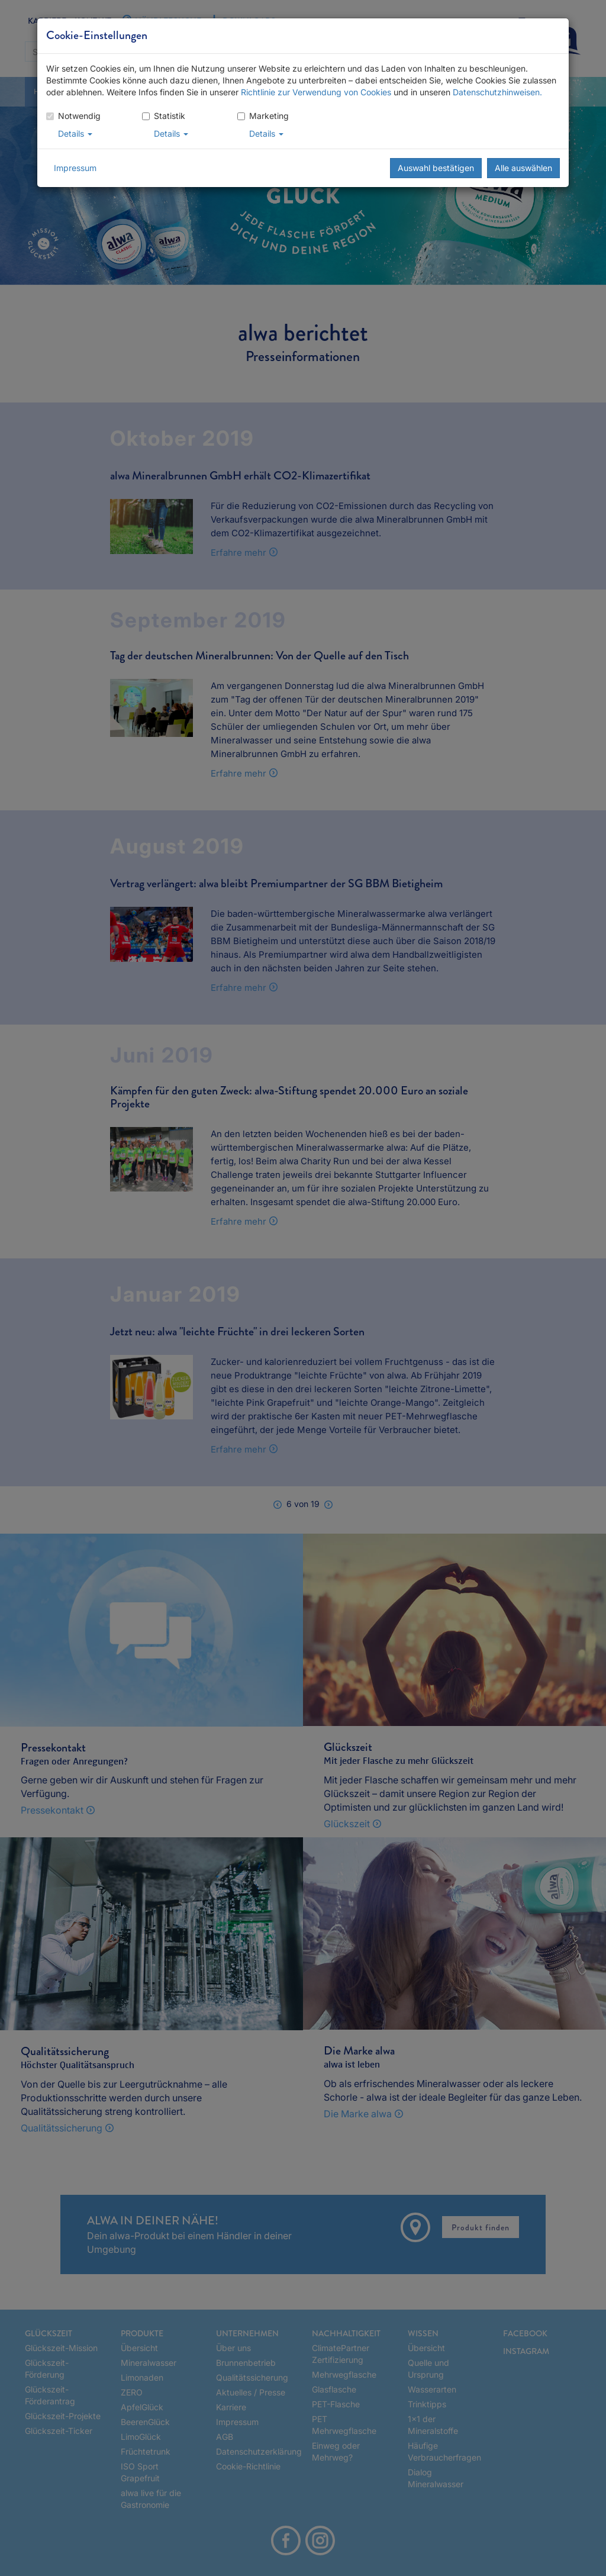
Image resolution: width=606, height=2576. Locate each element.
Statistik (163, 116)
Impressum (75, 168)
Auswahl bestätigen (436, 168)
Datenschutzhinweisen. (497, 92)
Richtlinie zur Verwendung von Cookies (316, 92)
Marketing (263, 116)
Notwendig (73, 116)
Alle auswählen (523, 168)
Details (75, 133)
